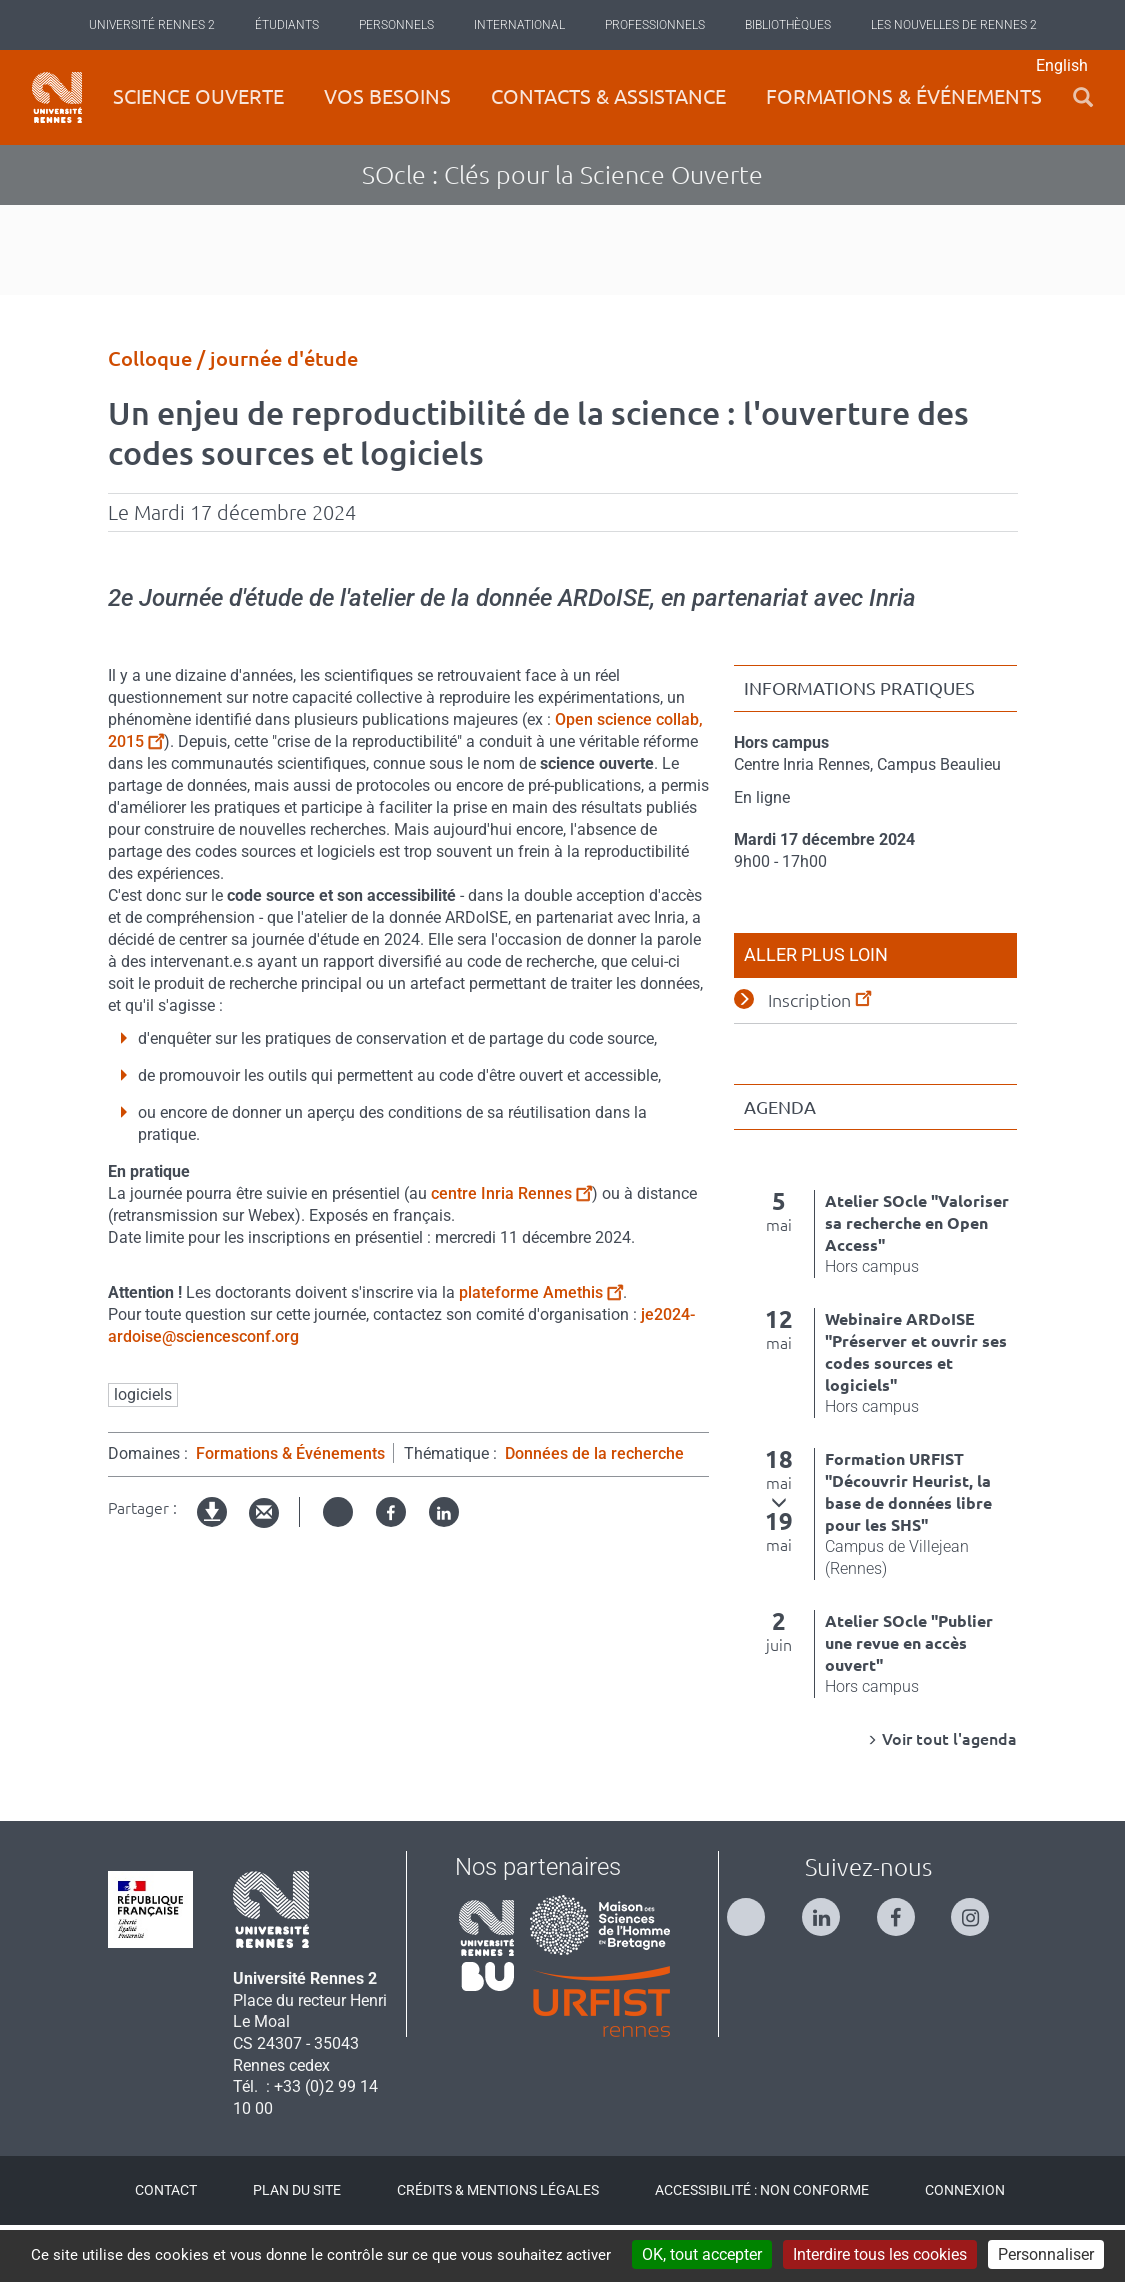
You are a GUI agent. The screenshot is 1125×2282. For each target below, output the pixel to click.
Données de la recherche (594, 1509)
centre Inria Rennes (511, 1249)
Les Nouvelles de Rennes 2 (954, 25)
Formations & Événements (290, 1509)
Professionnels (655, 25)
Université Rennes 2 (152, 25)
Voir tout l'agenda (949, 1796)
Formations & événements (904, 96)
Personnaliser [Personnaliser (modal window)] (1046, 2254)
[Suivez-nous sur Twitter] (756, 1965)
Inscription (819, 1055)
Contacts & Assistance (608, 96)
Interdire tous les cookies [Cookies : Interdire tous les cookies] (880, 2254)
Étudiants (287, 25)
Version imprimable (213, 1584)
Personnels (396, 25)
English (1062, 65)
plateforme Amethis (541, 1348)
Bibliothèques (788, 25)
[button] (1083, 97)
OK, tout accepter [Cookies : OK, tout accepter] (702, 2254)
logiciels (143, 1450)
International (519, 25)
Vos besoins (387, 96)
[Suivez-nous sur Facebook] (906, 1965)
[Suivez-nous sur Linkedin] (831, 1965)
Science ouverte (198, 96)
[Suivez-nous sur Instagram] (980, 1965)
